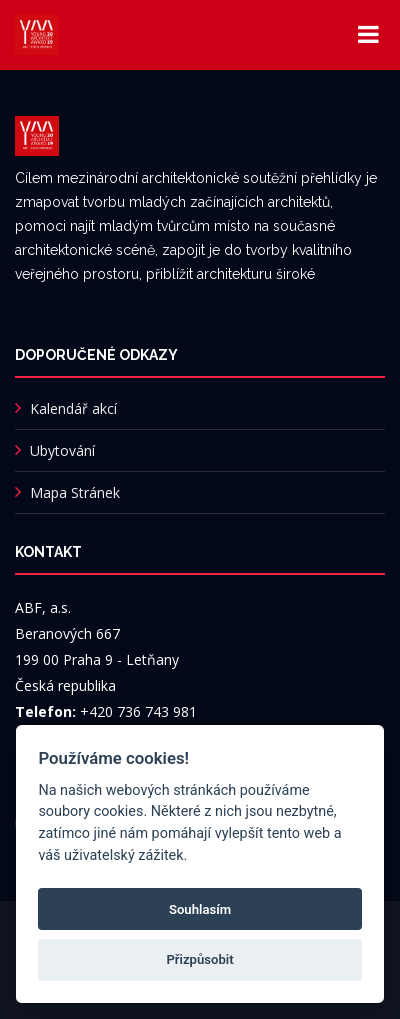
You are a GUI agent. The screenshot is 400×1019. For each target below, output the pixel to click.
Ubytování (62, 450)
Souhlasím (200, 909)
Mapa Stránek (75, 492)
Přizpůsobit (199, 959)
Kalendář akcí (73, 408)
